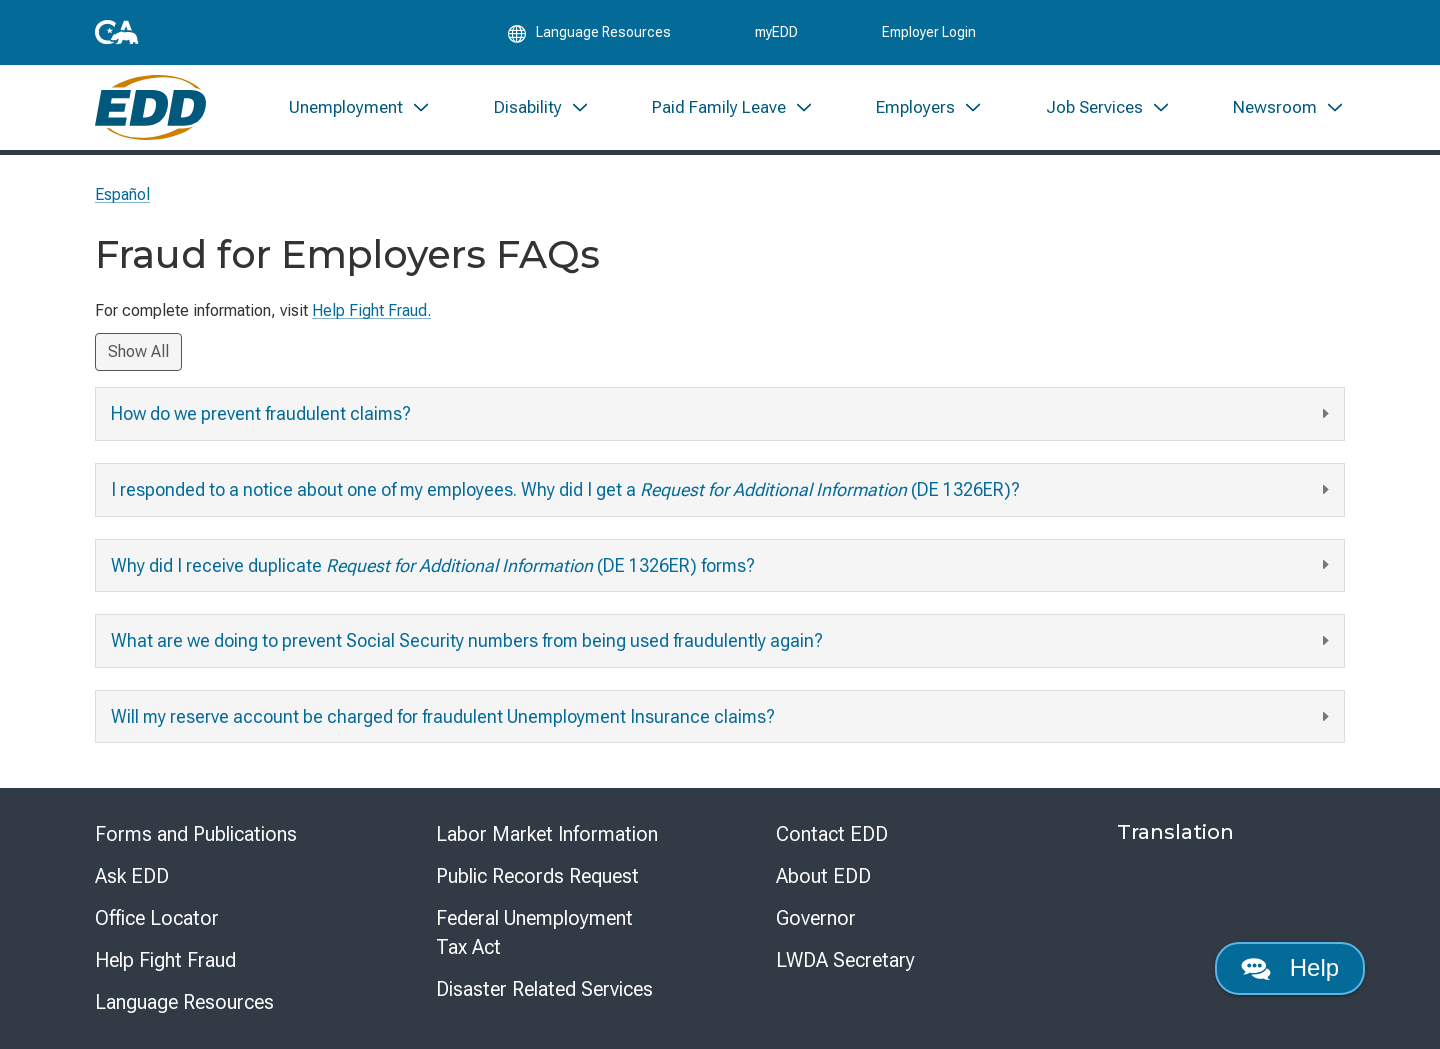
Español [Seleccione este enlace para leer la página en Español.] (122, 194)
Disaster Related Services (544, 989)
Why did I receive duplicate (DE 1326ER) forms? (722, 565)
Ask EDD (132, 876)
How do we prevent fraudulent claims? (722, 414)
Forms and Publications (196, 834)
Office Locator (157, 918)
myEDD (776, 32)
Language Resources (184, 1002)
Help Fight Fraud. (371, 310)
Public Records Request (537, 876)
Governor (816, 918)
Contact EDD (832, 834)
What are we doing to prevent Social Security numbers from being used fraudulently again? (722, 641)
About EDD (823, 876)
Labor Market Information (547, 834)
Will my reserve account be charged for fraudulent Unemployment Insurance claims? (722, 717)
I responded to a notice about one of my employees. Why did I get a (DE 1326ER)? (722, 490)
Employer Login (929, 32)
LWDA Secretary (845, 960)
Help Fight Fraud (165, 960)
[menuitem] (360, 107)
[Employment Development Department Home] (150, 107)
